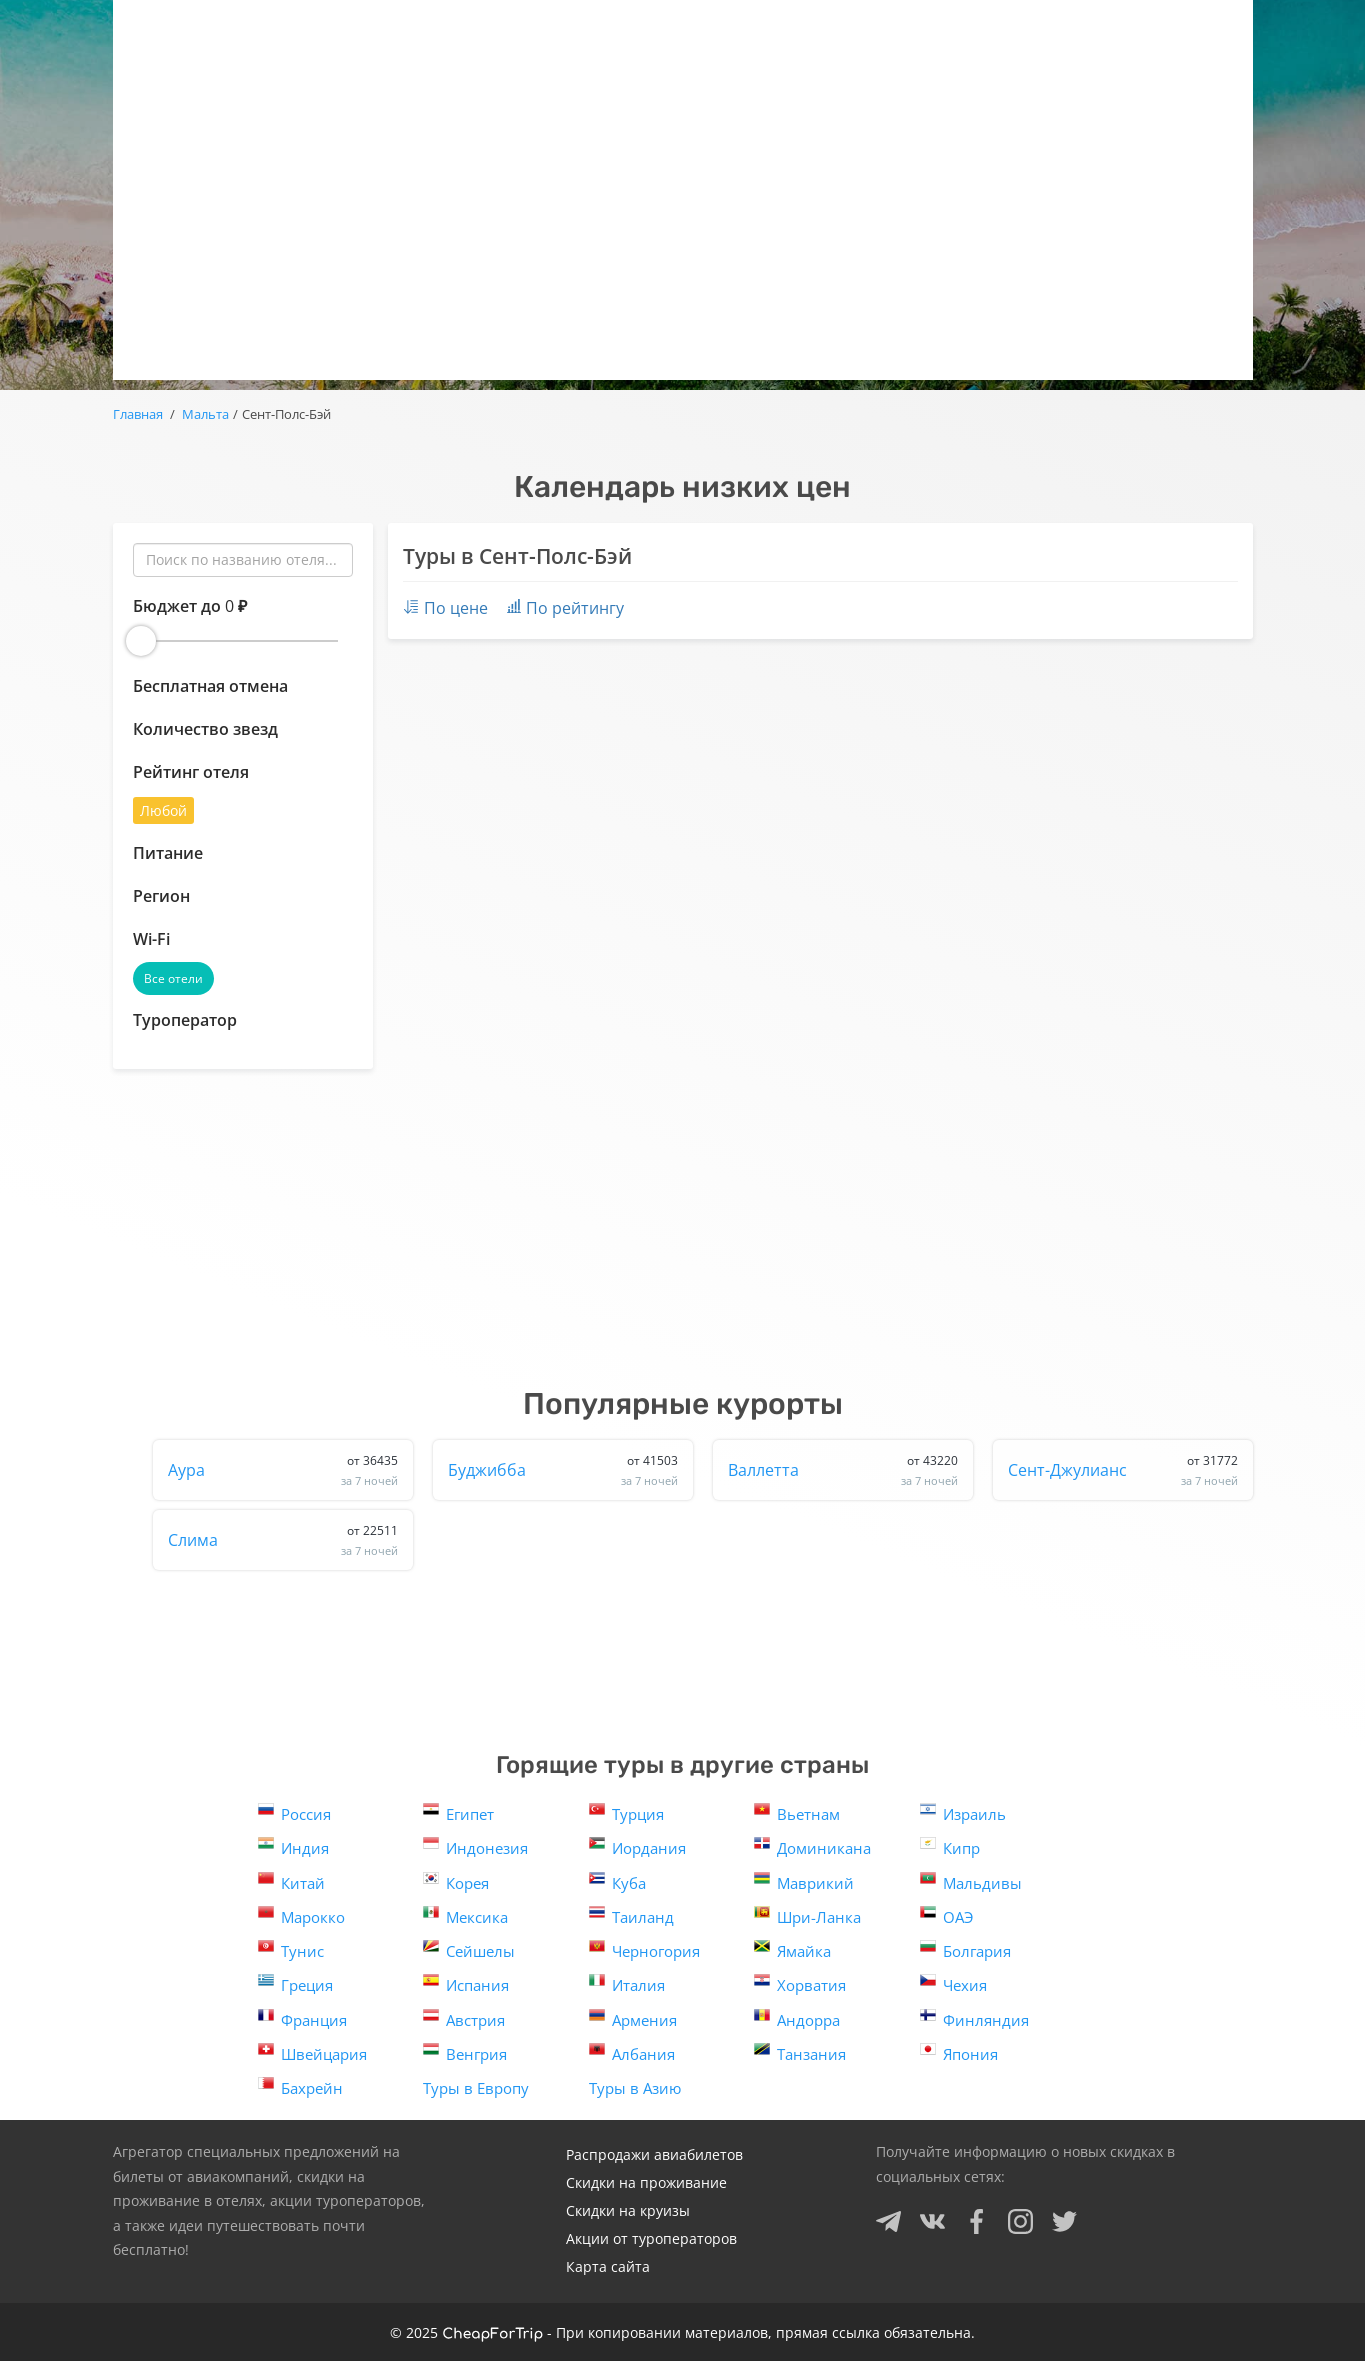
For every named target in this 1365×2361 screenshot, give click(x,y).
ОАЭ (946, 1915)
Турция (626, 1812)
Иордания (637, 1846)
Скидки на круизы (628, 2210)
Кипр (950, 1846)
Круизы (931, 30)
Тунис (291, 1949)
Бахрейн (300, 2086)
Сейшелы (469, 1949)
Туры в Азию (635, 2088)
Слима (283, 1540)
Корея (456, 1881)
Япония (959, 2052)
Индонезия (475, 1846)
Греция (295, 1983)
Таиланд (631, 1915)
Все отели (173, 978)
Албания (632, 2052)
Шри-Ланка (807, 1915)
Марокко (301, 1915)
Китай (291, 1881)
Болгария (965, 1949)
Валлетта (843, 1470)
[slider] (141, 641)
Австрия (464, 2018)
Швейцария (312, 2052)
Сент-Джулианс (1123, 1470)
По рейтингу (565, 608)
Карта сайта (608, 2266)
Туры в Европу (476, 2088)
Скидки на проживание (646, 2182)
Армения (633, 2018)
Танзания (800, 2052)
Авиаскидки (658, 30)
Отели (805, 30)
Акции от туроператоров (651, 2238)
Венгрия (465, 2052)
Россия (294, 1812)
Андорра (797, 2018)
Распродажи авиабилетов (654, 2154)
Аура (283, 1470)
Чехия (953, 1983)
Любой (163, 810)
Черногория (644, 1949)
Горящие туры (481, 30)
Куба (617, 1881)
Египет (458, 1812)
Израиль (963, 1812)
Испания (466, 1983)
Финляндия (974, 2018)
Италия (627, 1983)
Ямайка (792, 1949)
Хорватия (800, 1983)
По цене (445, 608)
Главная (138, 414)
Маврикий (804, 1881)
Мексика (465, 1915)
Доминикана (812, 1846)
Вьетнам (797, 1812)
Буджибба (563, 1470)
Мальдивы (971, 1881)
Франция (302, 2018)
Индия (293, 1846)
